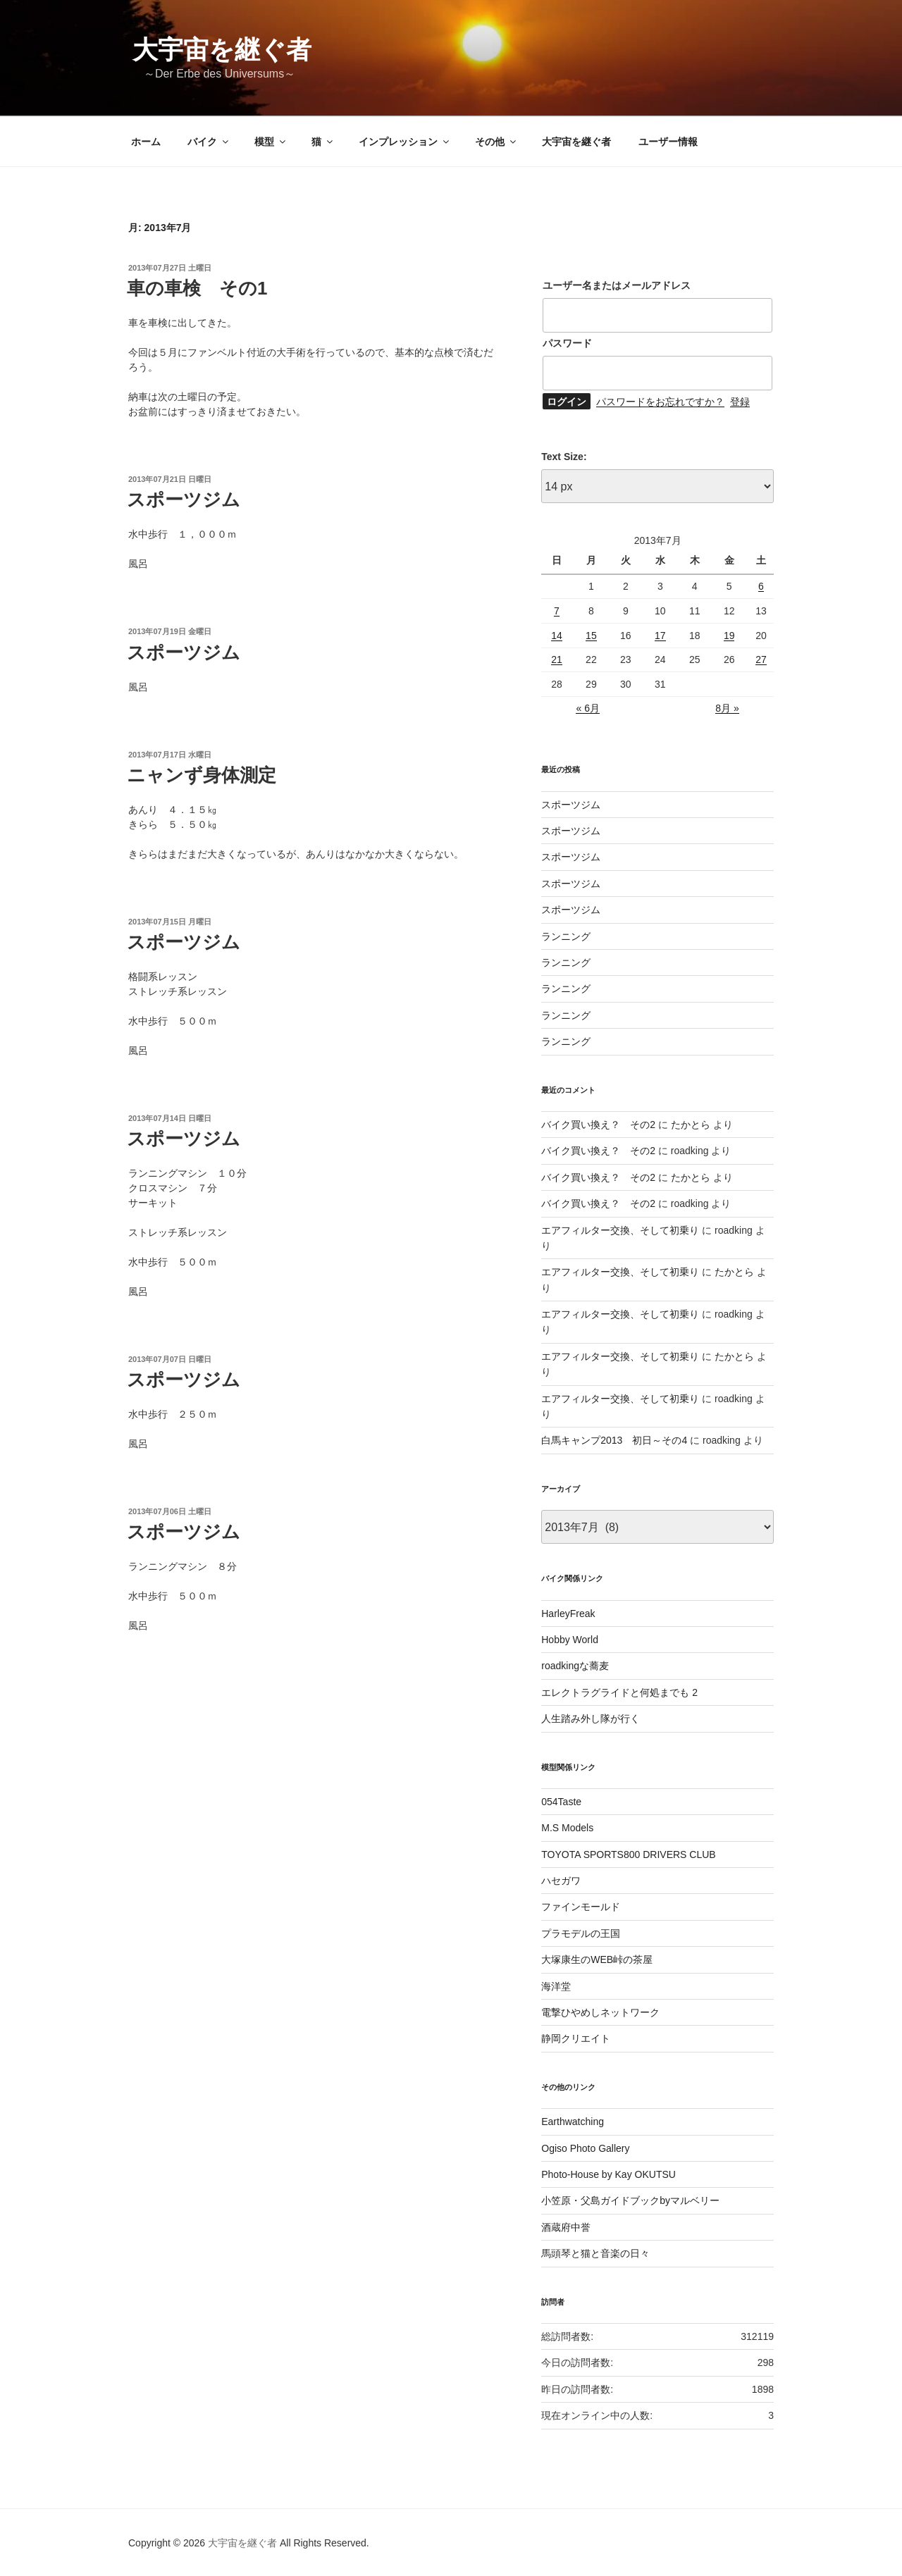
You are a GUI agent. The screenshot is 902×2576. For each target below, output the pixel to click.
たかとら (690, 1124)
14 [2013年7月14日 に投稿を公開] (556, 635)
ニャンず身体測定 (201, 775)
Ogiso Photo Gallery (585, 2148)
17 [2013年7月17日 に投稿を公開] (660, 635)
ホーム (146, 141)
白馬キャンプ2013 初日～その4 (614, 1440)
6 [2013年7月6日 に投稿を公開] (761, 586)
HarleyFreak (568, 1613)
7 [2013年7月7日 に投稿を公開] (557, 611)
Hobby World (569, 1639)
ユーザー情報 (668, 141)
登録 (740, 401)
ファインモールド (580, 1906)
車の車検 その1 (197, 288)
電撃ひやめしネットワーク (600, 2012)
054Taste (561, 1801)
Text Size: (563, 456)
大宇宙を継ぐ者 (221, 49)
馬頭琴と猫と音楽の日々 (595, 2253)
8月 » (727, 708)
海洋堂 (556, 1986)
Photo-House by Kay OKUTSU (608, 2174)
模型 (271, 141)
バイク (208, 141)
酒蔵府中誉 (566, 2227)
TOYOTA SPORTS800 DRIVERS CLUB (628, 1854)
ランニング (566, 936)
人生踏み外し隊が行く (590, 1718)
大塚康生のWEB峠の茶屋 (597, 1959)
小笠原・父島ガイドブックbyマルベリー (630, 2200)
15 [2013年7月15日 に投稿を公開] (591, 635)
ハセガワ (561, 1880)
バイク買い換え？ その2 (598, 1124)
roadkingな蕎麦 (575, 1665)
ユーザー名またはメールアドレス (617, 285)
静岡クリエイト (575, 2038)
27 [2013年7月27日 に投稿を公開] (761, 659)
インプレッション (405, 141)
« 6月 (587, 708)
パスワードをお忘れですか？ (660, 401)
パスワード (567, 343)
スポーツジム (183, 499)
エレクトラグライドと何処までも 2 (619, 1692)
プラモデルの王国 (580, 1933)
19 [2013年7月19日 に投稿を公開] (729, 635)
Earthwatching (572, 2121)
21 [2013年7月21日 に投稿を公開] (556, 659)
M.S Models (567, 1827)
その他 (496, 141)
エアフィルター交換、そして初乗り (620, 1230)
